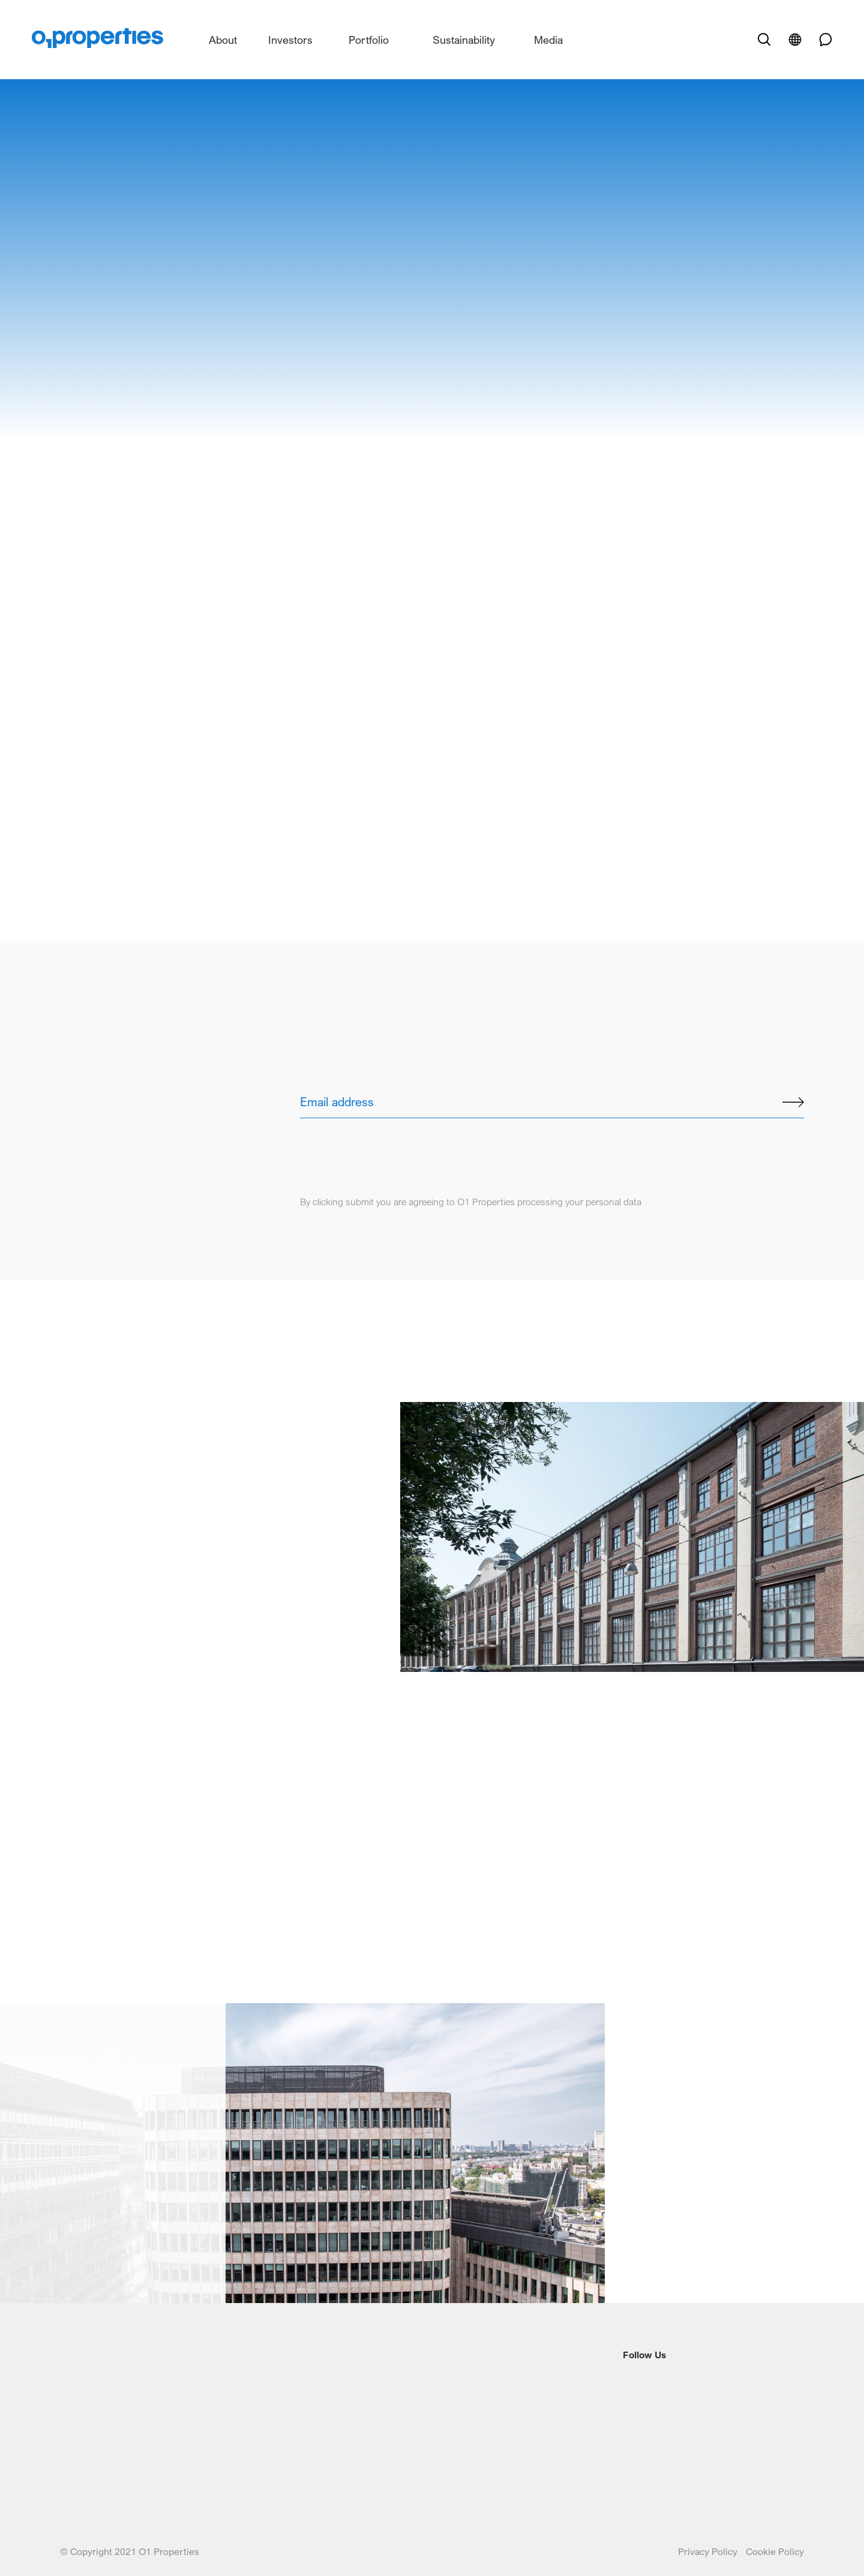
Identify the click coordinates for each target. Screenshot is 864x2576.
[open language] (795, 39)
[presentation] (391, 1141)
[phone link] (821, 39)
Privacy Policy (709, 2551)
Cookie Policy (775, 2551)
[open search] (763, 39)
